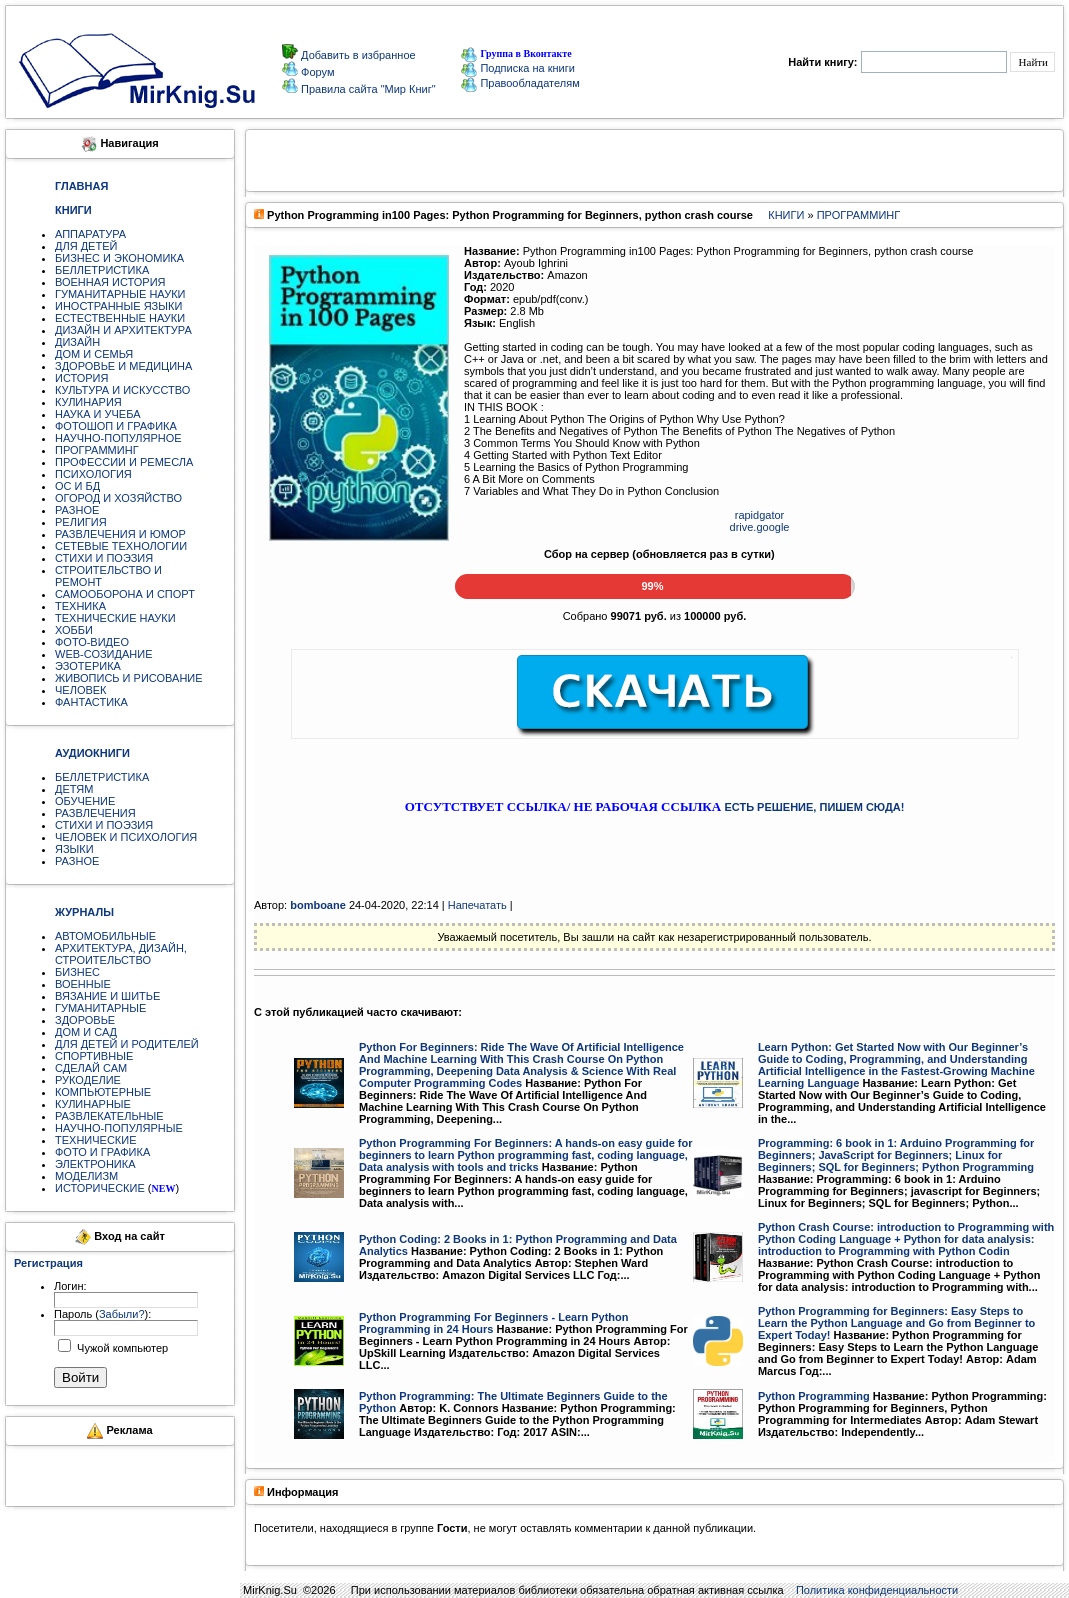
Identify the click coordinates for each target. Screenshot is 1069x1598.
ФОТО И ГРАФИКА (102, 1152)
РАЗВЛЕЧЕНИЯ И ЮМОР (120, 534)
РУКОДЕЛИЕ (88, 1080)
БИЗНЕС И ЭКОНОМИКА (119, 258)
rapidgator (760, 515)
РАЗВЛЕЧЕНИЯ (95, 813)
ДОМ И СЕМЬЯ (94, 354)
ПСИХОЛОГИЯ (93, 474)
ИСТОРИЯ (81, 378)
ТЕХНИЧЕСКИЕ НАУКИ (115, 618)
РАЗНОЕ (77, 510)
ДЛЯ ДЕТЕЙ (86, 246)
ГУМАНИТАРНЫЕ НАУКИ (120, 294)
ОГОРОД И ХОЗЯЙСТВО (118, 498)
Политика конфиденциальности (877, 1590)
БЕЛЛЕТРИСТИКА (102, 270)
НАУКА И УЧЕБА (98, 414)
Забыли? (122, 1314)
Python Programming (814, 1396)
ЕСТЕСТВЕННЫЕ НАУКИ (120, 318)
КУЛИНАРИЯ (88, 402)
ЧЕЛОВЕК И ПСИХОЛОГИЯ (126, 837)
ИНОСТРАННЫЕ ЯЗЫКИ (118, 306)
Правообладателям (520, 83)
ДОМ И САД (86, 1032)
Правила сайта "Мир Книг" (367, 89)
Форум (316, 72)
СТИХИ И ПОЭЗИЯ (104, 558)
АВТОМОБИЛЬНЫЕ (105, 936)
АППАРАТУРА (90, 234)
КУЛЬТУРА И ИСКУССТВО (122, 390)
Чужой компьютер (121, 1348)
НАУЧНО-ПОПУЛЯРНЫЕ (119, 1128)
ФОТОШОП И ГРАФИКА (116, 426)
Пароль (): (102, 1314)
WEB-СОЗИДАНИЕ (104, 654)
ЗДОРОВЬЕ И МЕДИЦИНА (123, 366)
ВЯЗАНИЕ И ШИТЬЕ (107, 996)
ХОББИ (74, 630)
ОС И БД (77, 486)
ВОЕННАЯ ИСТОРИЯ (110, 282)
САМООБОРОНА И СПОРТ (125, 594)
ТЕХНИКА (80, 606)
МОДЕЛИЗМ (86, 1176)
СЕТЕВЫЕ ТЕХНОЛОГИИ (121, 546)
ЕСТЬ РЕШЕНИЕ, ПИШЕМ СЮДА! (814, 807)
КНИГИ (786, 215)
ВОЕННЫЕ (83, 984)
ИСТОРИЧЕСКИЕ (100, 1188)
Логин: (70, 1286)
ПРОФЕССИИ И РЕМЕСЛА (124, 462)
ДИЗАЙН (77, 342)
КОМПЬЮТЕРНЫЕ (103, 1092)
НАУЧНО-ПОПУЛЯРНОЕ (118, 438)
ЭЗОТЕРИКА (88, 666)
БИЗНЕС (77, 972)
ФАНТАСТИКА (91, 702)
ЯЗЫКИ (74, 849)
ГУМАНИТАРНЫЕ (100, 1008)
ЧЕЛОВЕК (81, 690)
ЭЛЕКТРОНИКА (95, 1164)
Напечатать (477, 905)
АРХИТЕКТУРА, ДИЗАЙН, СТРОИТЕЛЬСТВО (121, 954)
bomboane (318, 905)
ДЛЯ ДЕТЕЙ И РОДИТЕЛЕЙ (127, 1044)
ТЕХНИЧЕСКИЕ (96, 1140)
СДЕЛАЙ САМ (91, 1068)
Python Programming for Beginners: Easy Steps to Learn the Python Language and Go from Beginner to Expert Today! (896, 1323)
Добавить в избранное (357, 55)
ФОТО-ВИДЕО (92, 642)
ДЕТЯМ (74, 789)
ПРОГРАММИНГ (97, 450)
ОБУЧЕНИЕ (85, 801)
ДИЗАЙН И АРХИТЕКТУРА (123, 330)
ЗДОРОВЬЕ (85, 1020)
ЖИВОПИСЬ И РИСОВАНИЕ (129, 678)
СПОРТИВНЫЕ (94, 1056)
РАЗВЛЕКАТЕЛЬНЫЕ (109, 1116)
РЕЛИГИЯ (81, 522)
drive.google (760, 527)
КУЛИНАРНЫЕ (93, 1104)
